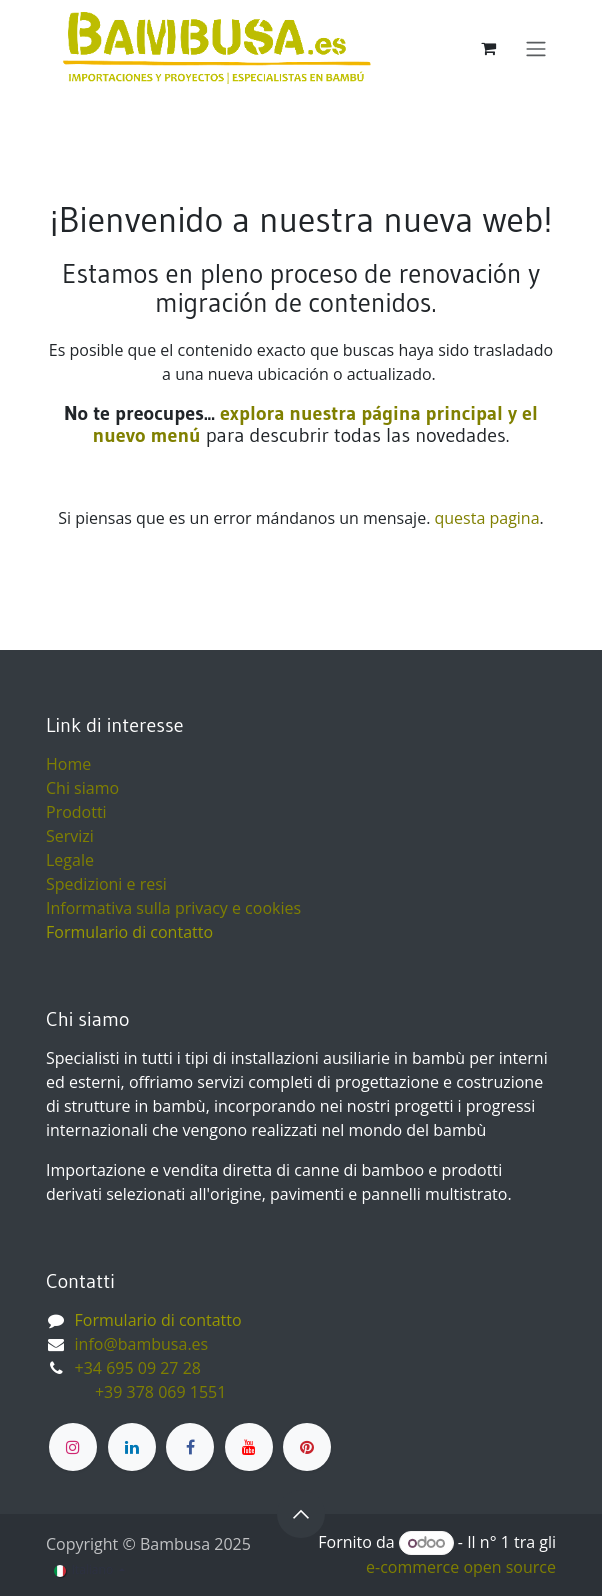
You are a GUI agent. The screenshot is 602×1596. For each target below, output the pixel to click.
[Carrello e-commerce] (488, 48)
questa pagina (486, 518)
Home (68, 764)
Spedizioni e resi (106, 884)
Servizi (70, 836)
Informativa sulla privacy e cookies (173, 908)
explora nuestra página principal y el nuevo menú (315, 424)
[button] (301, 1514)
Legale (70, 860)
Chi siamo (82, 788)
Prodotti (76, 812)
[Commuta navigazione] (536, 48)
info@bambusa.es (142, 1344)
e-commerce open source (461, 1567)
